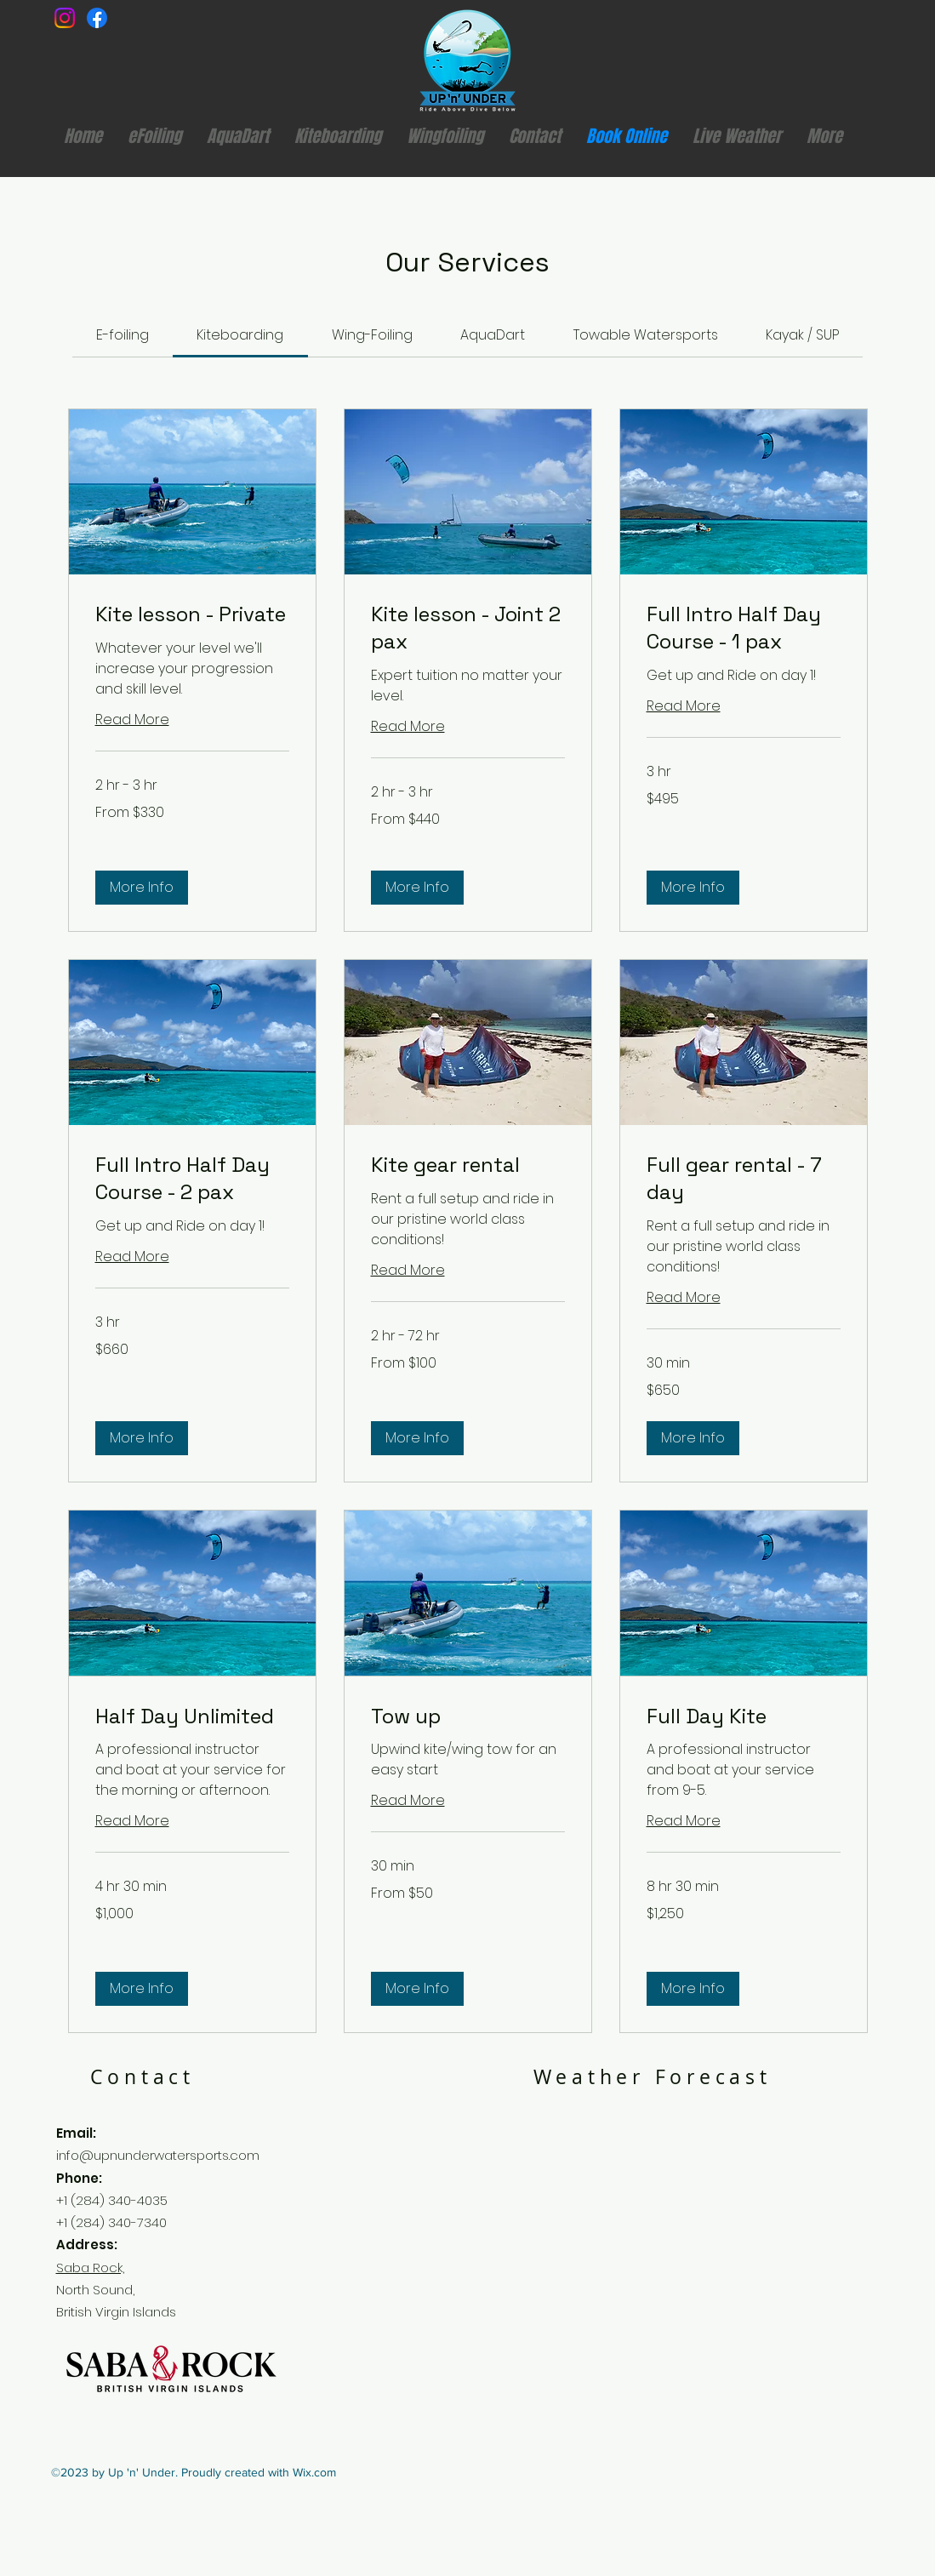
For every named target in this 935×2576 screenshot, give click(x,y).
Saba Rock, (90, 2267)
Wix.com (314, 2472)
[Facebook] (97, 17)
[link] (122, 335)
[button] (141, 888)
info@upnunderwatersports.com (157, 2155)
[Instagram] (64, 17)
